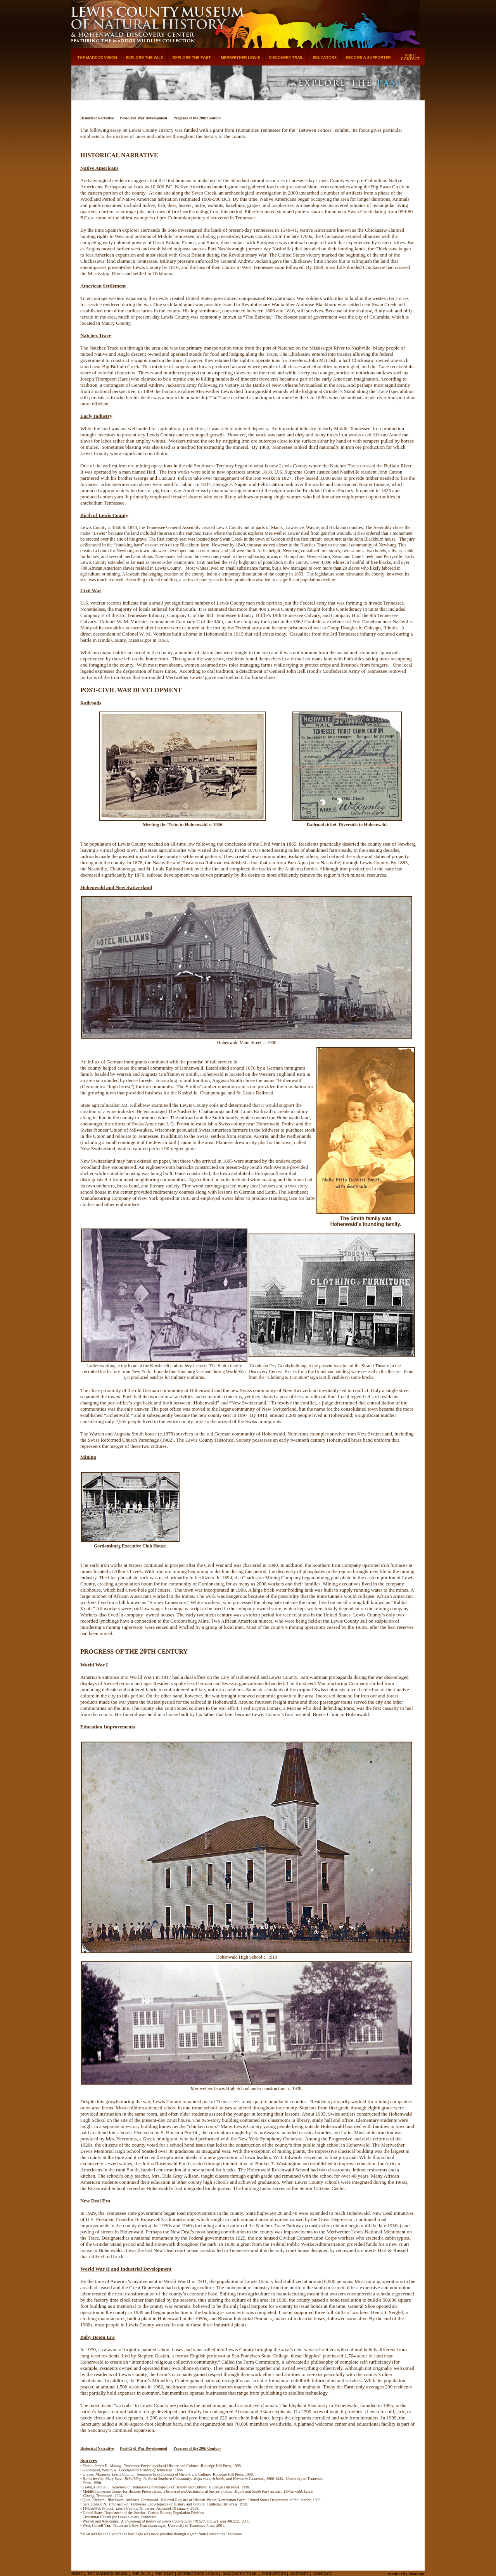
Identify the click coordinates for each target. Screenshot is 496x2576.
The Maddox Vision (107, 2574)
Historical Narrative (97, 118)
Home (77, 2574)
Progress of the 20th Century (197, 118)
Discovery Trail (239, 2574)
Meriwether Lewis (198, 2574)
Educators (274, 2574)
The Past (164, 2574)
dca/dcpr (416, 2574)
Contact (322, 2574)
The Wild (141, 2574)
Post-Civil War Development (143, 118)
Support (299, 2574)
